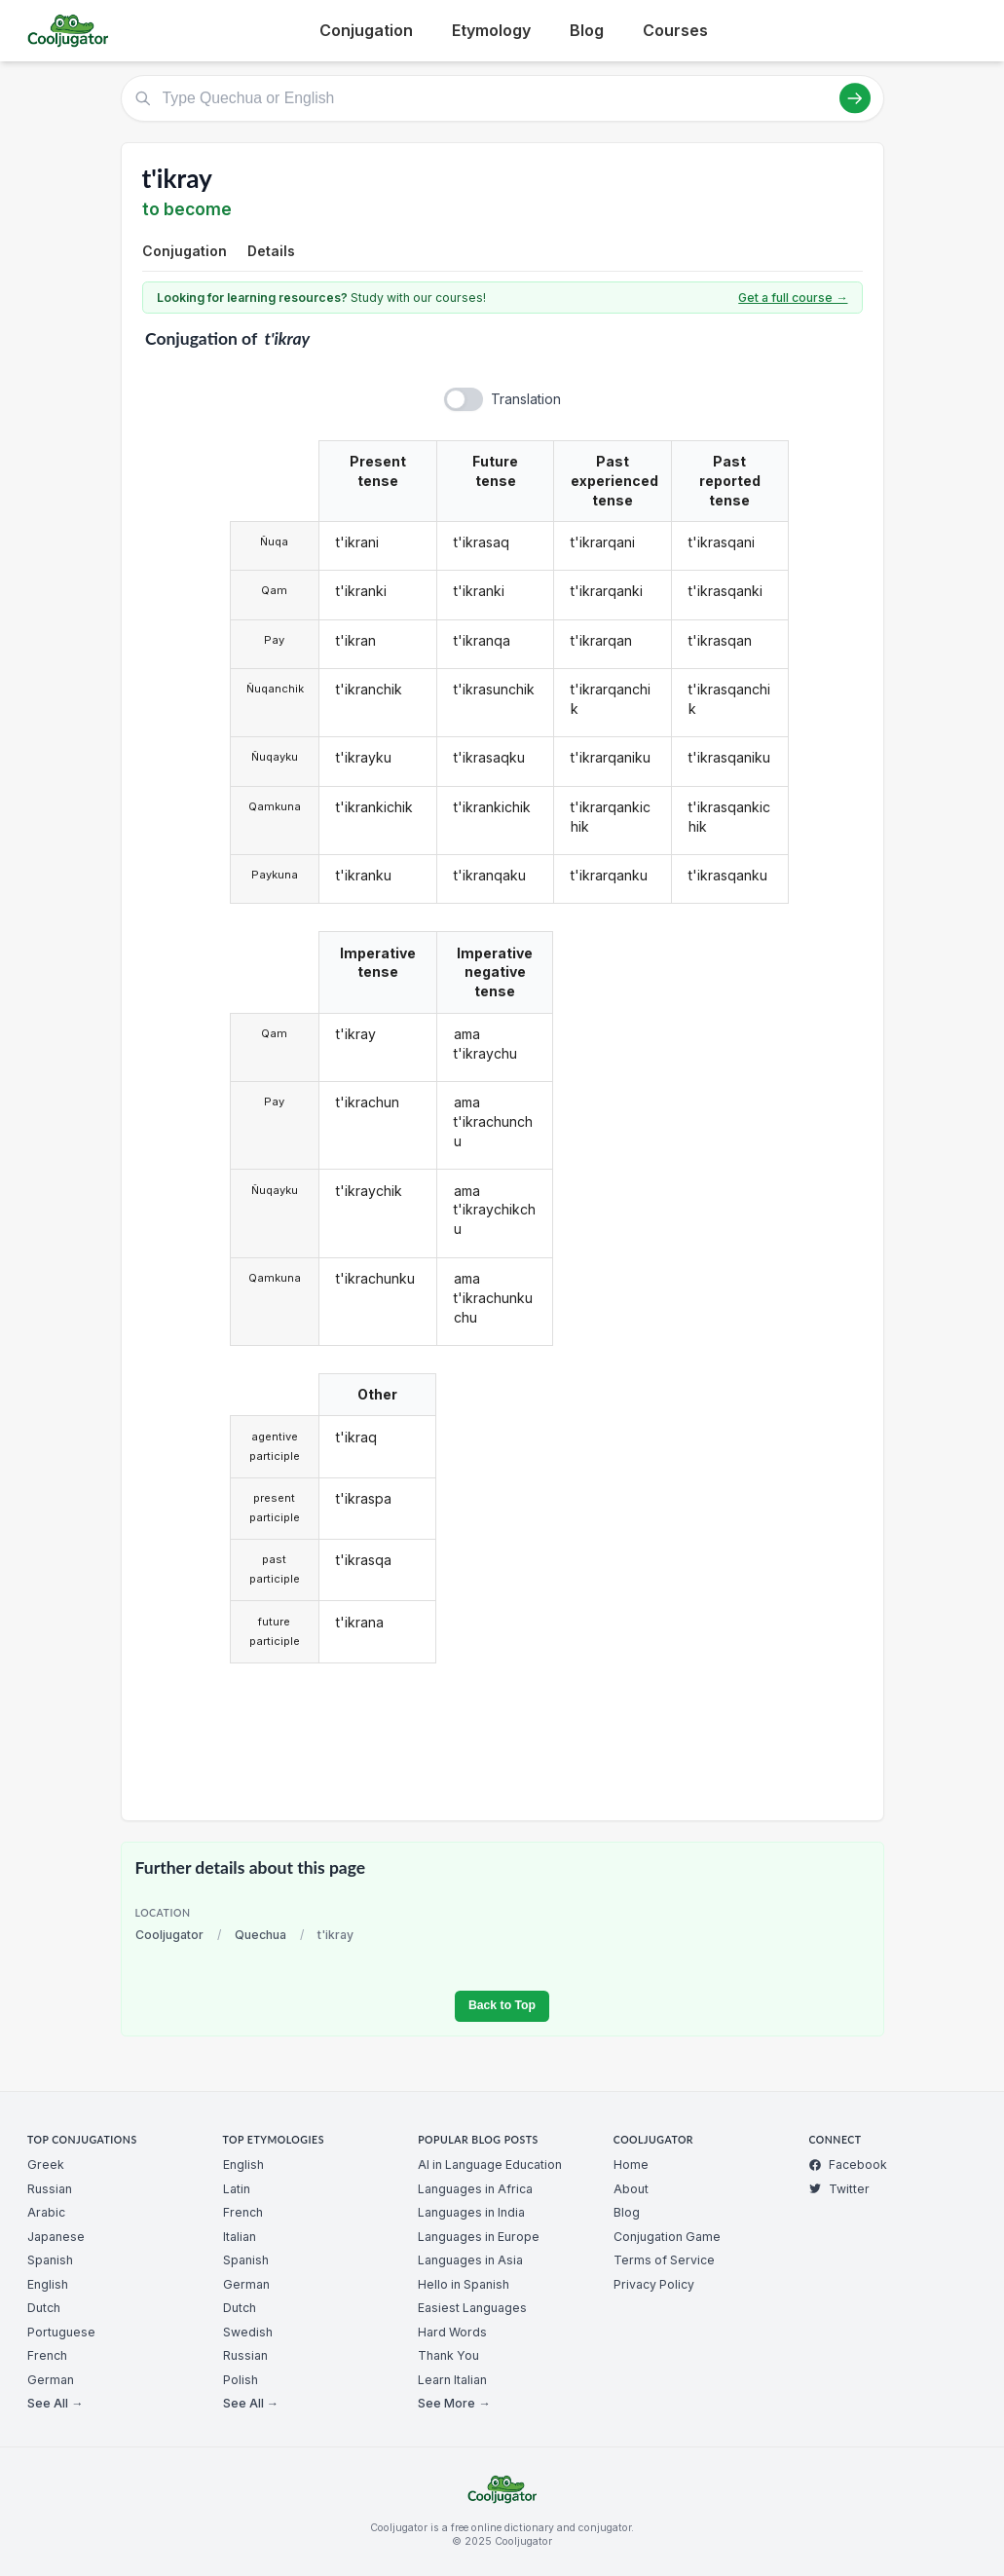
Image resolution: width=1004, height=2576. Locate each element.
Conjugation (366, 30)
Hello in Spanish (463, 2284)
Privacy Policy (654, 2284)
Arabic (46, 2212)
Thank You (448, 2355)
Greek (45, 2164)
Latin (236, 2189)
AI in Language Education (490, 2164)
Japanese (56, 2236)
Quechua (260, 1934)
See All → (55, 2403)
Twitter (839, 2189)
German (50, 2379)
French (47, 2355)
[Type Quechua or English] (502, 98)
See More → (454, 2403)
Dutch (43, 2307)
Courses (675, 30)
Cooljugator (169, 1934)
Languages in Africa (475, 2189)
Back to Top (502, 2005)
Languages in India (471, 2212)
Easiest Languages (472, 2307)
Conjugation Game (667, 2236)
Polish (240, 2379)
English (47, 2284)
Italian (239, 2236)
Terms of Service (664, 2260)
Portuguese (61, 2332)
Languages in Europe (478, 2236)
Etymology (491, 30)
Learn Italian (452, 2379)
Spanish (50, 2260)
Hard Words (452, 2332)
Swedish (248, 2332)
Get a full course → (792, 297)
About (631, 2189)
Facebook (847, 2164)
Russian (49, 2189)
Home (631, 2164)
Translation (526, 399)
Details (271, 251)
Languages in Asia (470, 2260)
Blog (587, 30)
